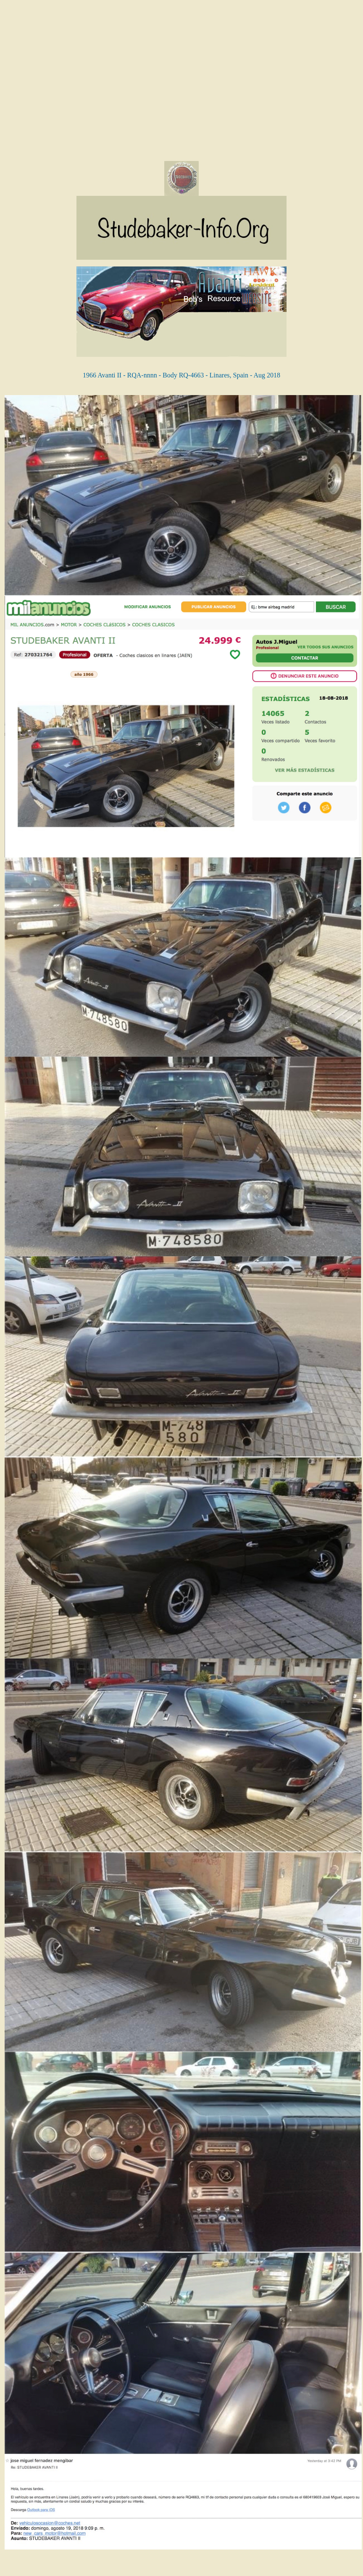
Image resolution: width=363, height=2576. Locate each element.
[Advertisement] (79, 82)
